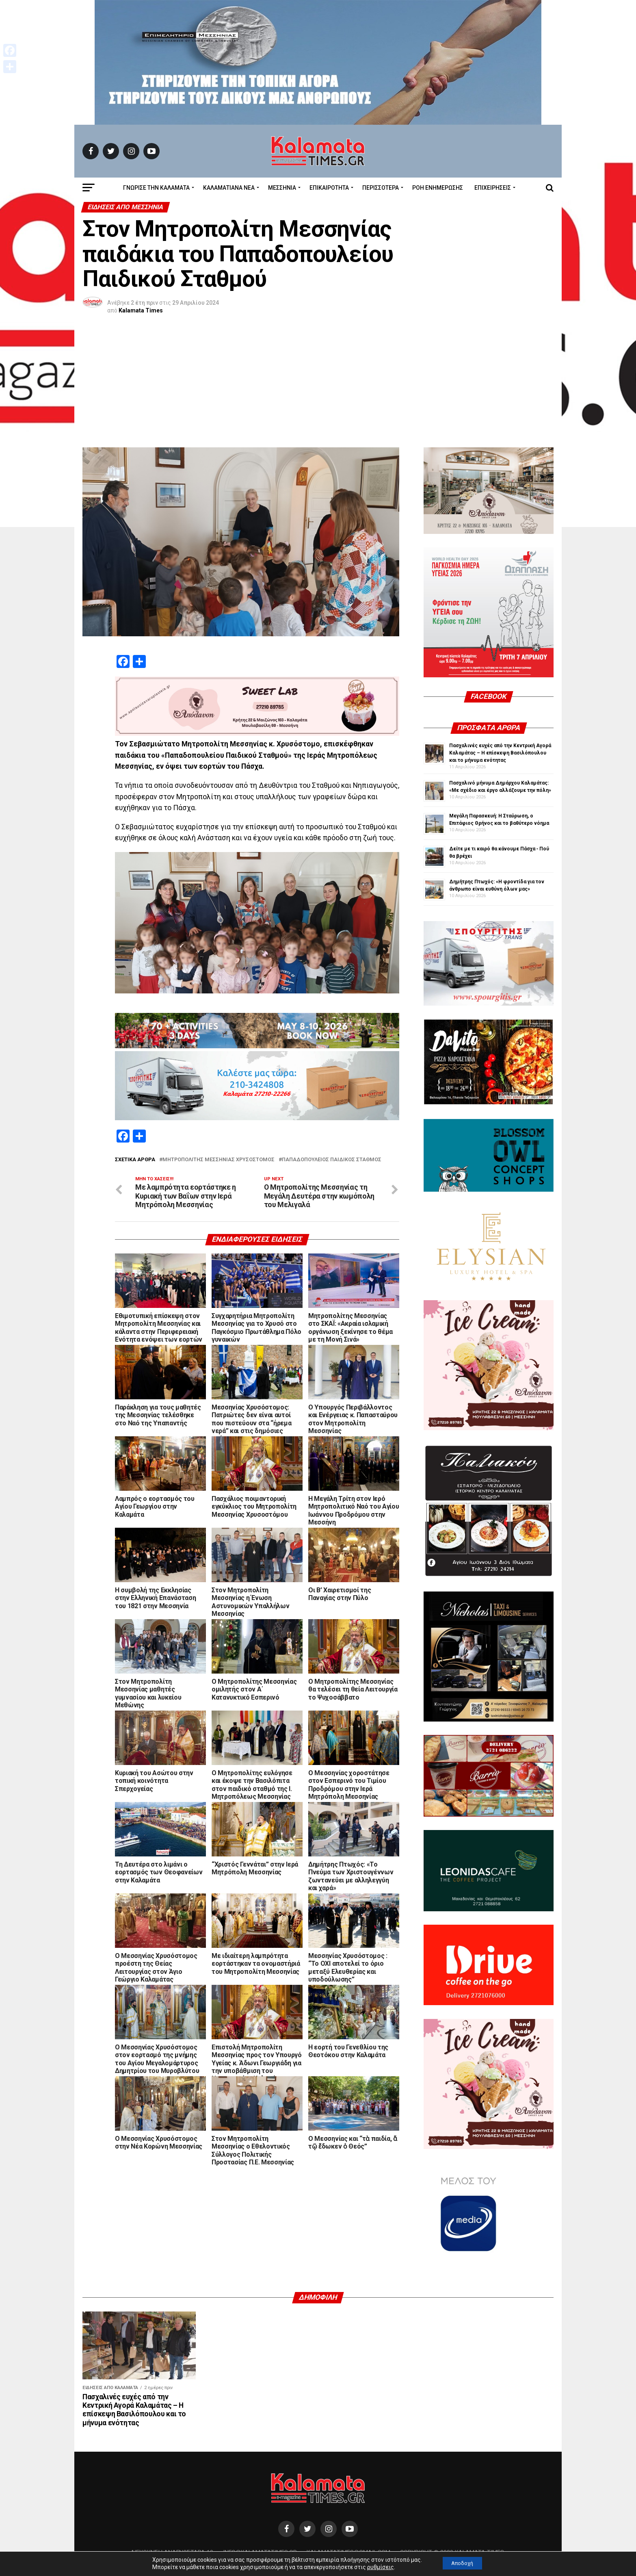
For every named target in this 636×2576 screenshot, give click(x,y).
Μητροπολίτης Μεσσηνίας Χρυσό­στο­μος (218, 1159)
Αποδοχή (462, 2563)
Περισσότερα (380, 187)
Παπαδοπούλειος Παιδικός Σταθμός (331, 1159)
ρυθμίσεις (376, 2567)
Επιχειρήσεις (492, 187)
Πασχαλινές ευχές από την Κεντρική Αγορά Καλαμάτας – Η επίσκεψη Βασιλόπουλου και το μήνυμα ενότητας (500, 753)
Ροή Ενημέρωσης (437, 187)
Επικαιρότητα (329, 187)
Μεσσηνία (282, 187)
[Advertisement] (318, 386)
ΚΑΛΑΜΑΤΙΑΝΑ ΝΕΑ (229, 187)
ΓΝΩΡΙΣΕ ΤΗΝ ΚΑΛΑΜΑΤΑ (156, 187)
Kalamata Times (141, 310)
